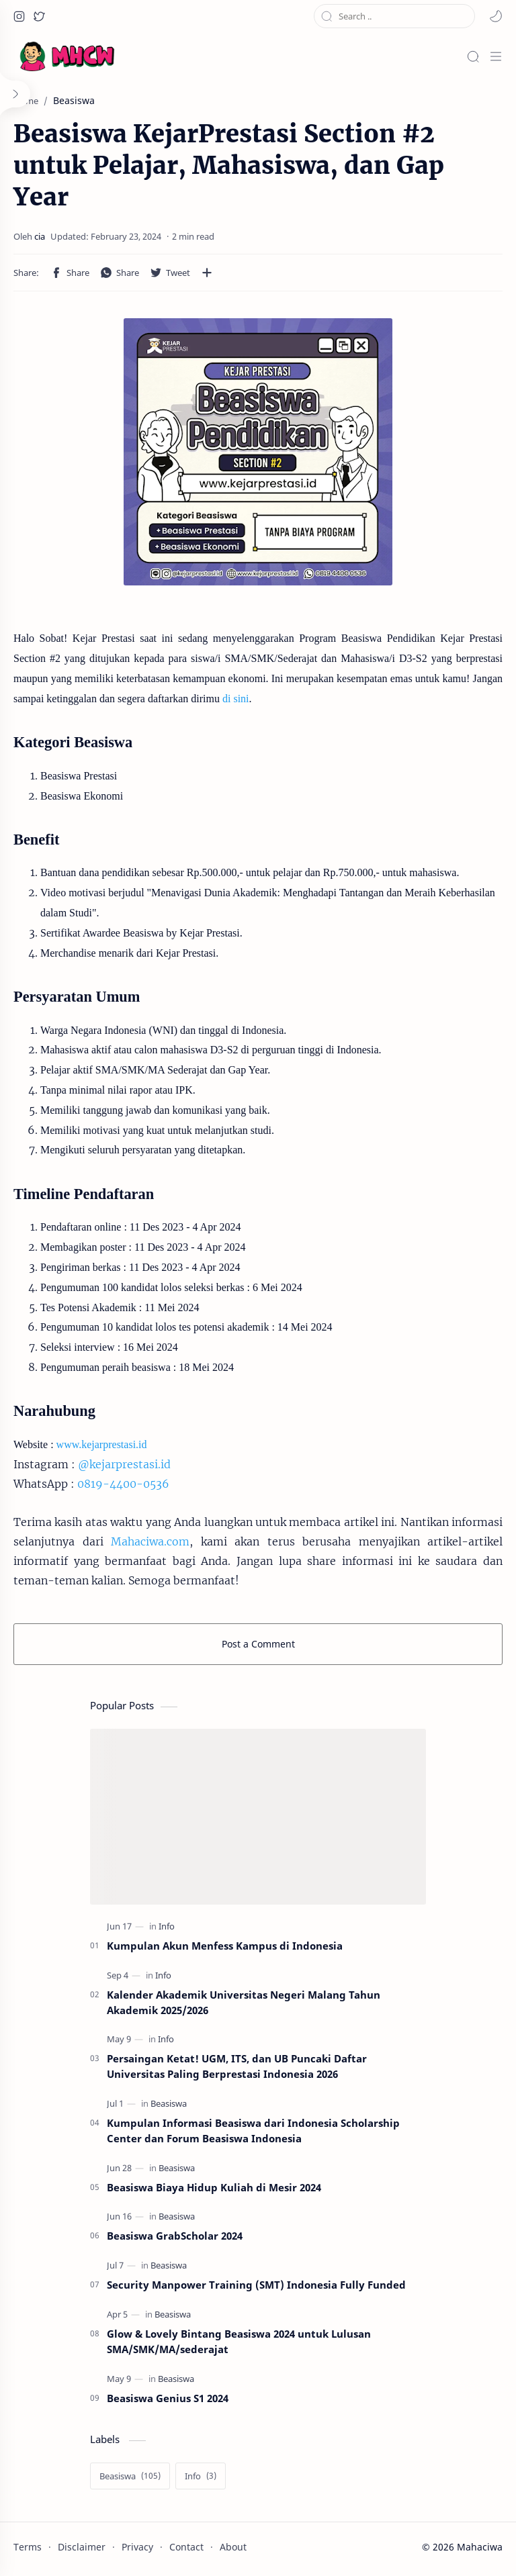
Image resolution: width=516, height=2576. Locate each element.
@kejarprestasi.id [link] (124, 1464)
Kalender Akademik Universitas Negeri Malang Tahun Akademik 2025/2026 (243, 2002)
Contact (186, 2546)
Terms (27, 2546)
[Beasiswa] (168, 2103)
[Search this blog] (394, 16)
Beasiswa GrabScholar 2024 (175, 2235)
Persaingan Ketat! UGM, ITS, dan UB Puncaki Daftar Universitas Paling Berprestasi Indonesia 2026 (237, 2066)
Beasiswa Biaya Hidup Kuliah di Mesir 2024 (214, 2187)
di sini (235, 698)
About (233, 2546)
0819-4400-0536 (123, 1483)
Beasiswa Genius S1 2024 (167, 2398)
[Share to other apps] (207, 273)
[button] (19, 16)
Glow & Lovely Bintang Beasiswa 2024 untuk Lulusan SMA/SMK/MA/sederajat (239, 2341)
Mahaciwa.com (150, 1541)
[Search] (473, 56)
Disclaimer (81, 2546)
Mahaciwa (480, 2546)
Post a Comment (258, 1643)
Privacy (137, 2546)
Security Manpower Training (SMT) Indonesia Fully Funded (256, 2284)
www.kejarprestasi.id (101, 1444)
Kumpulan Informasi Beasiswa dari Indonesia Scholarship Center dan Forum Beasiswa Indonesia (253, 2130)
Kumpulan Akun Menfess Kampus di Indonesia (225, 1945)
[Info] (167, 1926)
